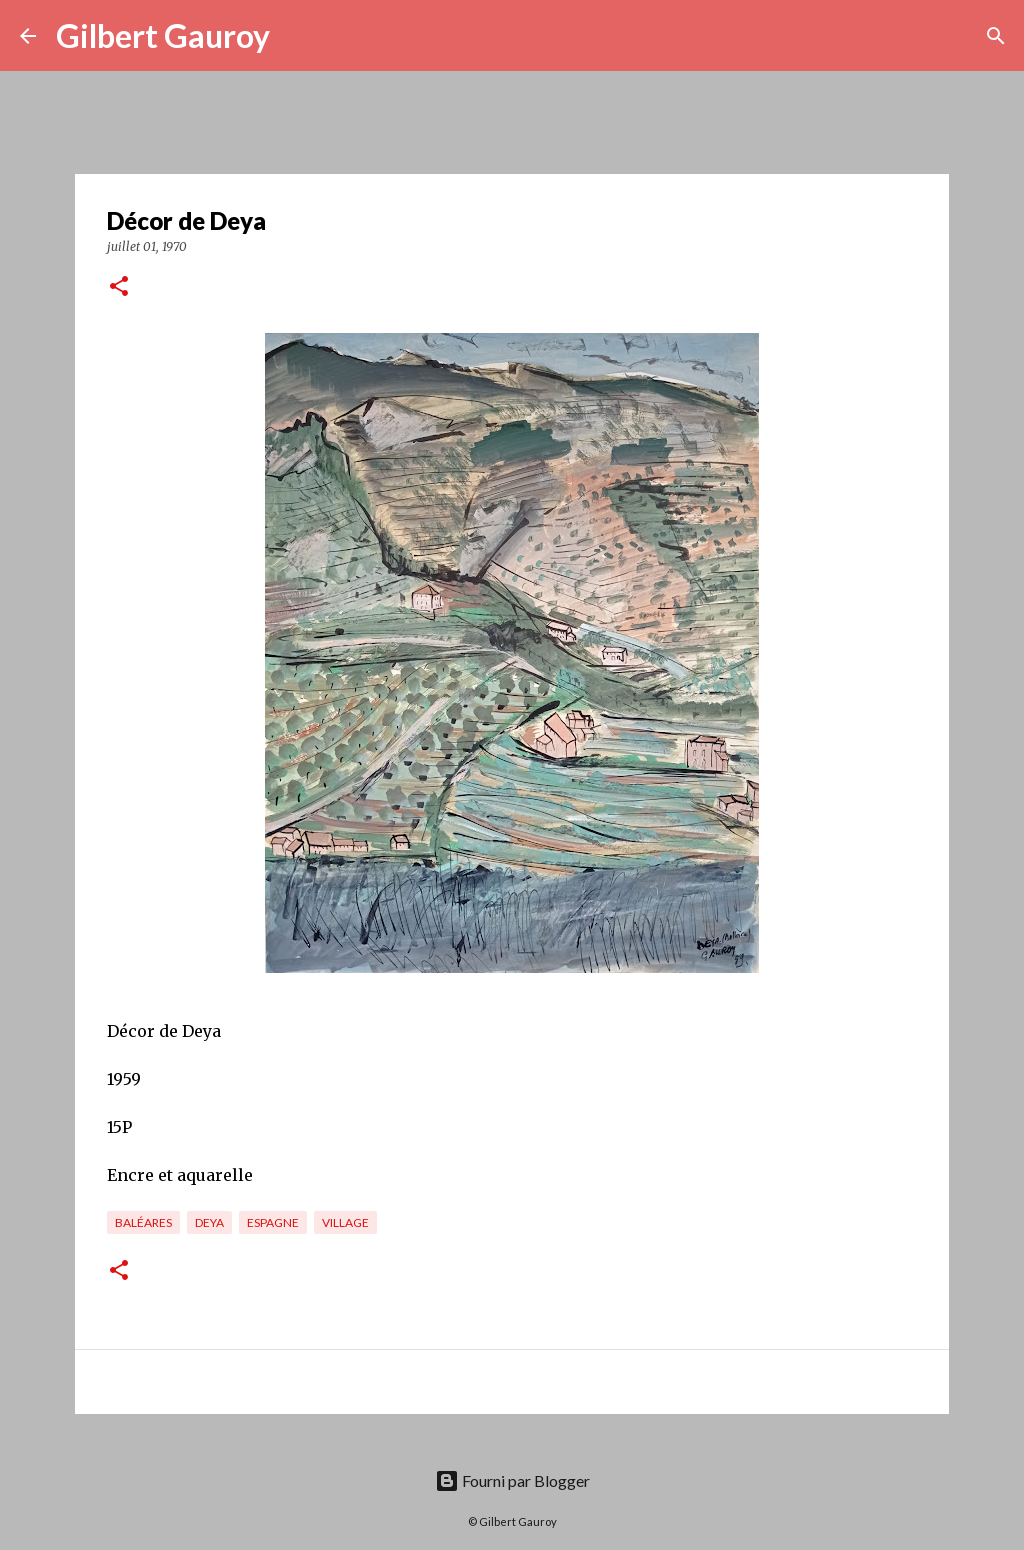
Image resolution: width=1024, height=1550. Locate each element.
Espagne (273, 1222)
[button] (119, 287)
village (345, 1222)
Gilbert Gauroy (163, 35)
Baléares (143, 1222)
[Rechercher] (298, 36)
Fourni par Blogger (512, 1480)
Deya (209, 1222)
